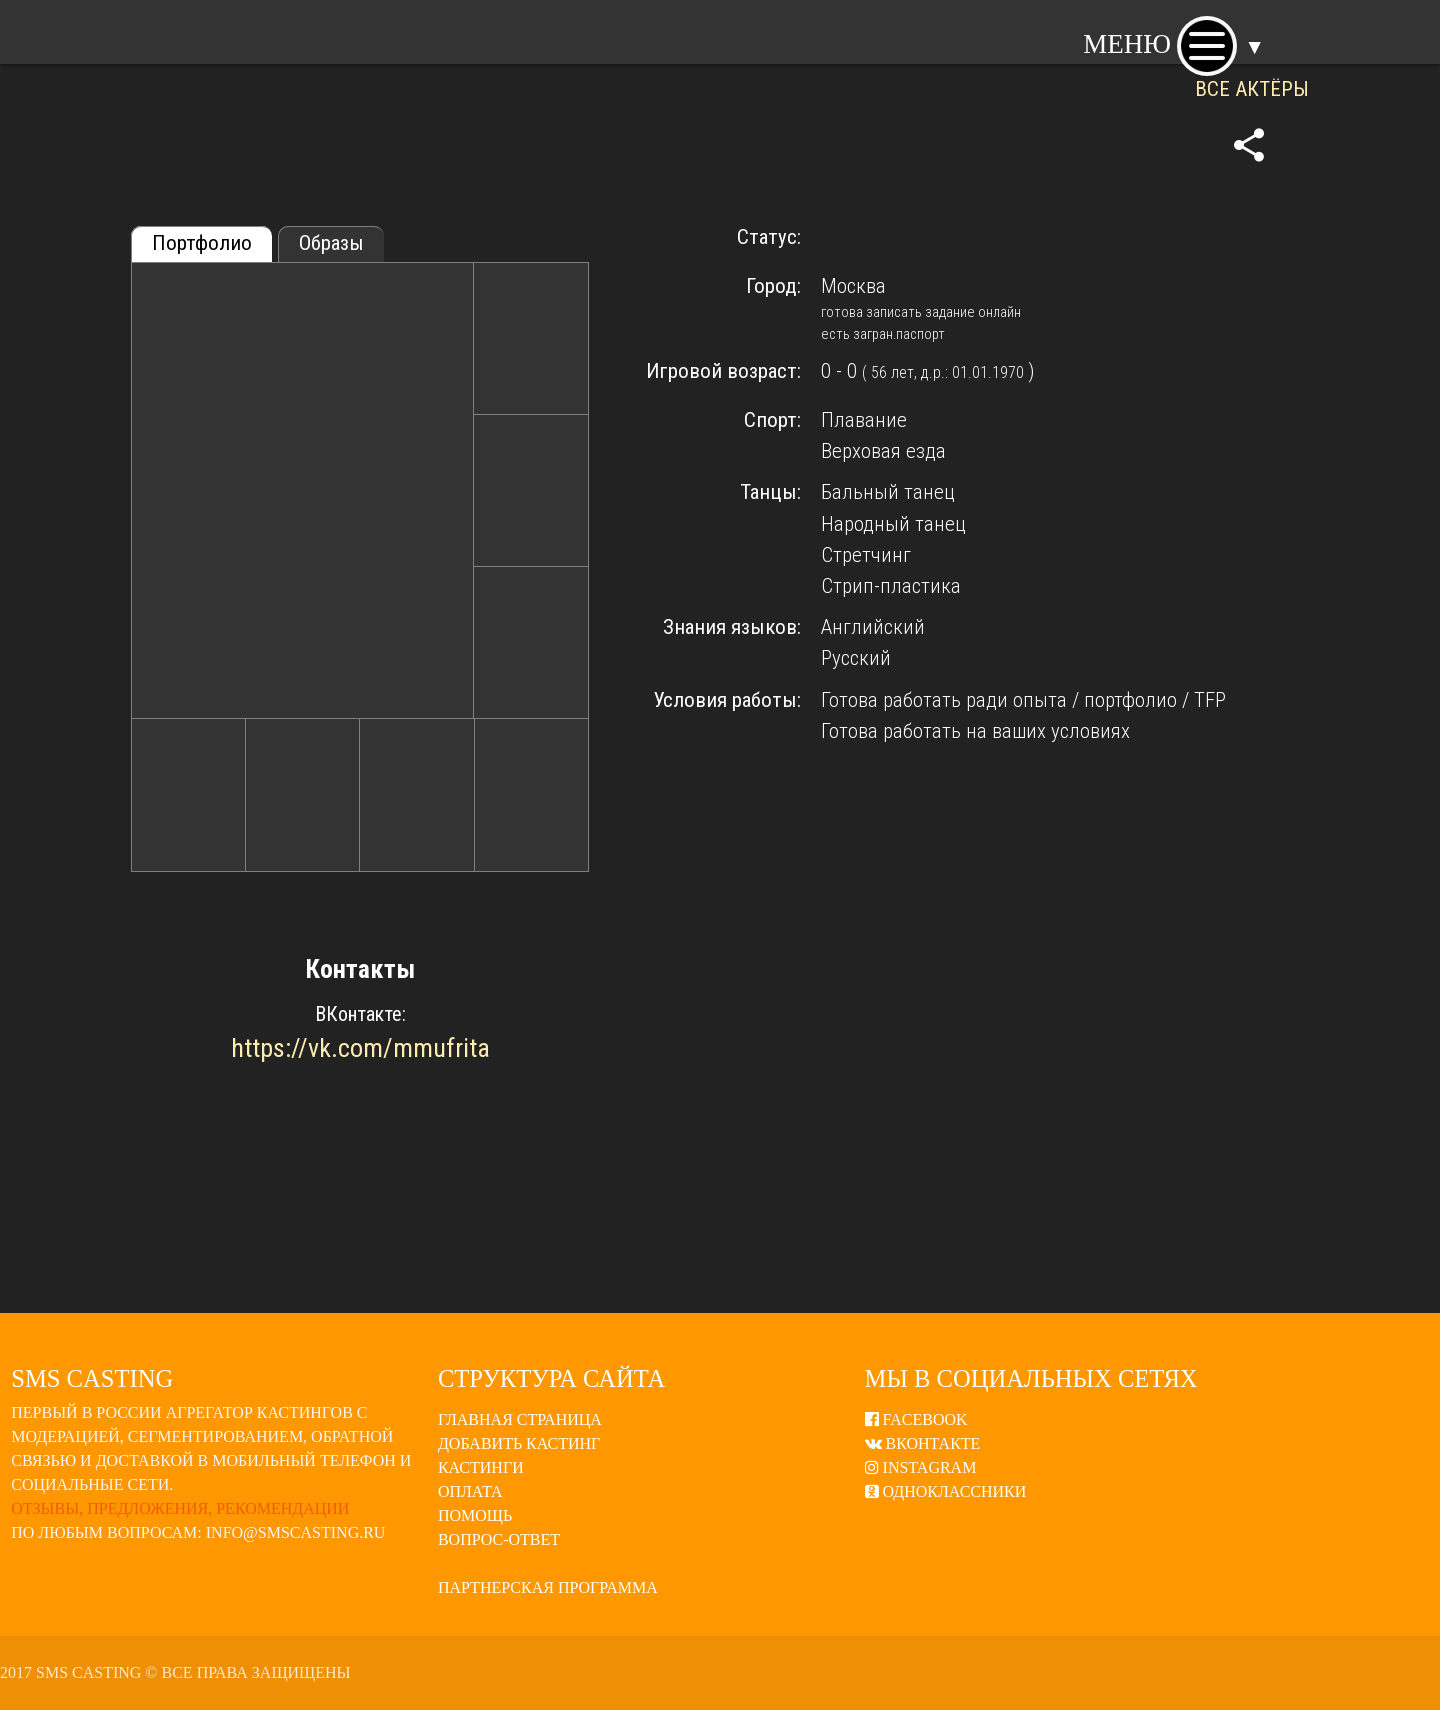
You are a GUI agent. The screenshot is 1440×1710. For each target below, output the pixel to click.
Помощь (475, 1515)
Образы (331, 243)
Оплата (470, 1491)
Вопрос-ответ (499, 1539)
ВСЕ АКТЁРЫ (1252, 89)
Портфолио (202, 243)
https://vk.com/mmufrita (360, 1048)
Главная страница (520, 1419)
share (1249, 145)
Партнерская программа (548, 1587)
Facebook (916, 1419)
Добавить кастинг (519, 1443)
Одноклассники (946, 1491)
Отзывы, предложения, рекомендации (180, 1508)
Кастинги (481, 1467)
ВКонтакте (923, 1443)
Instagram (921, 1467)
